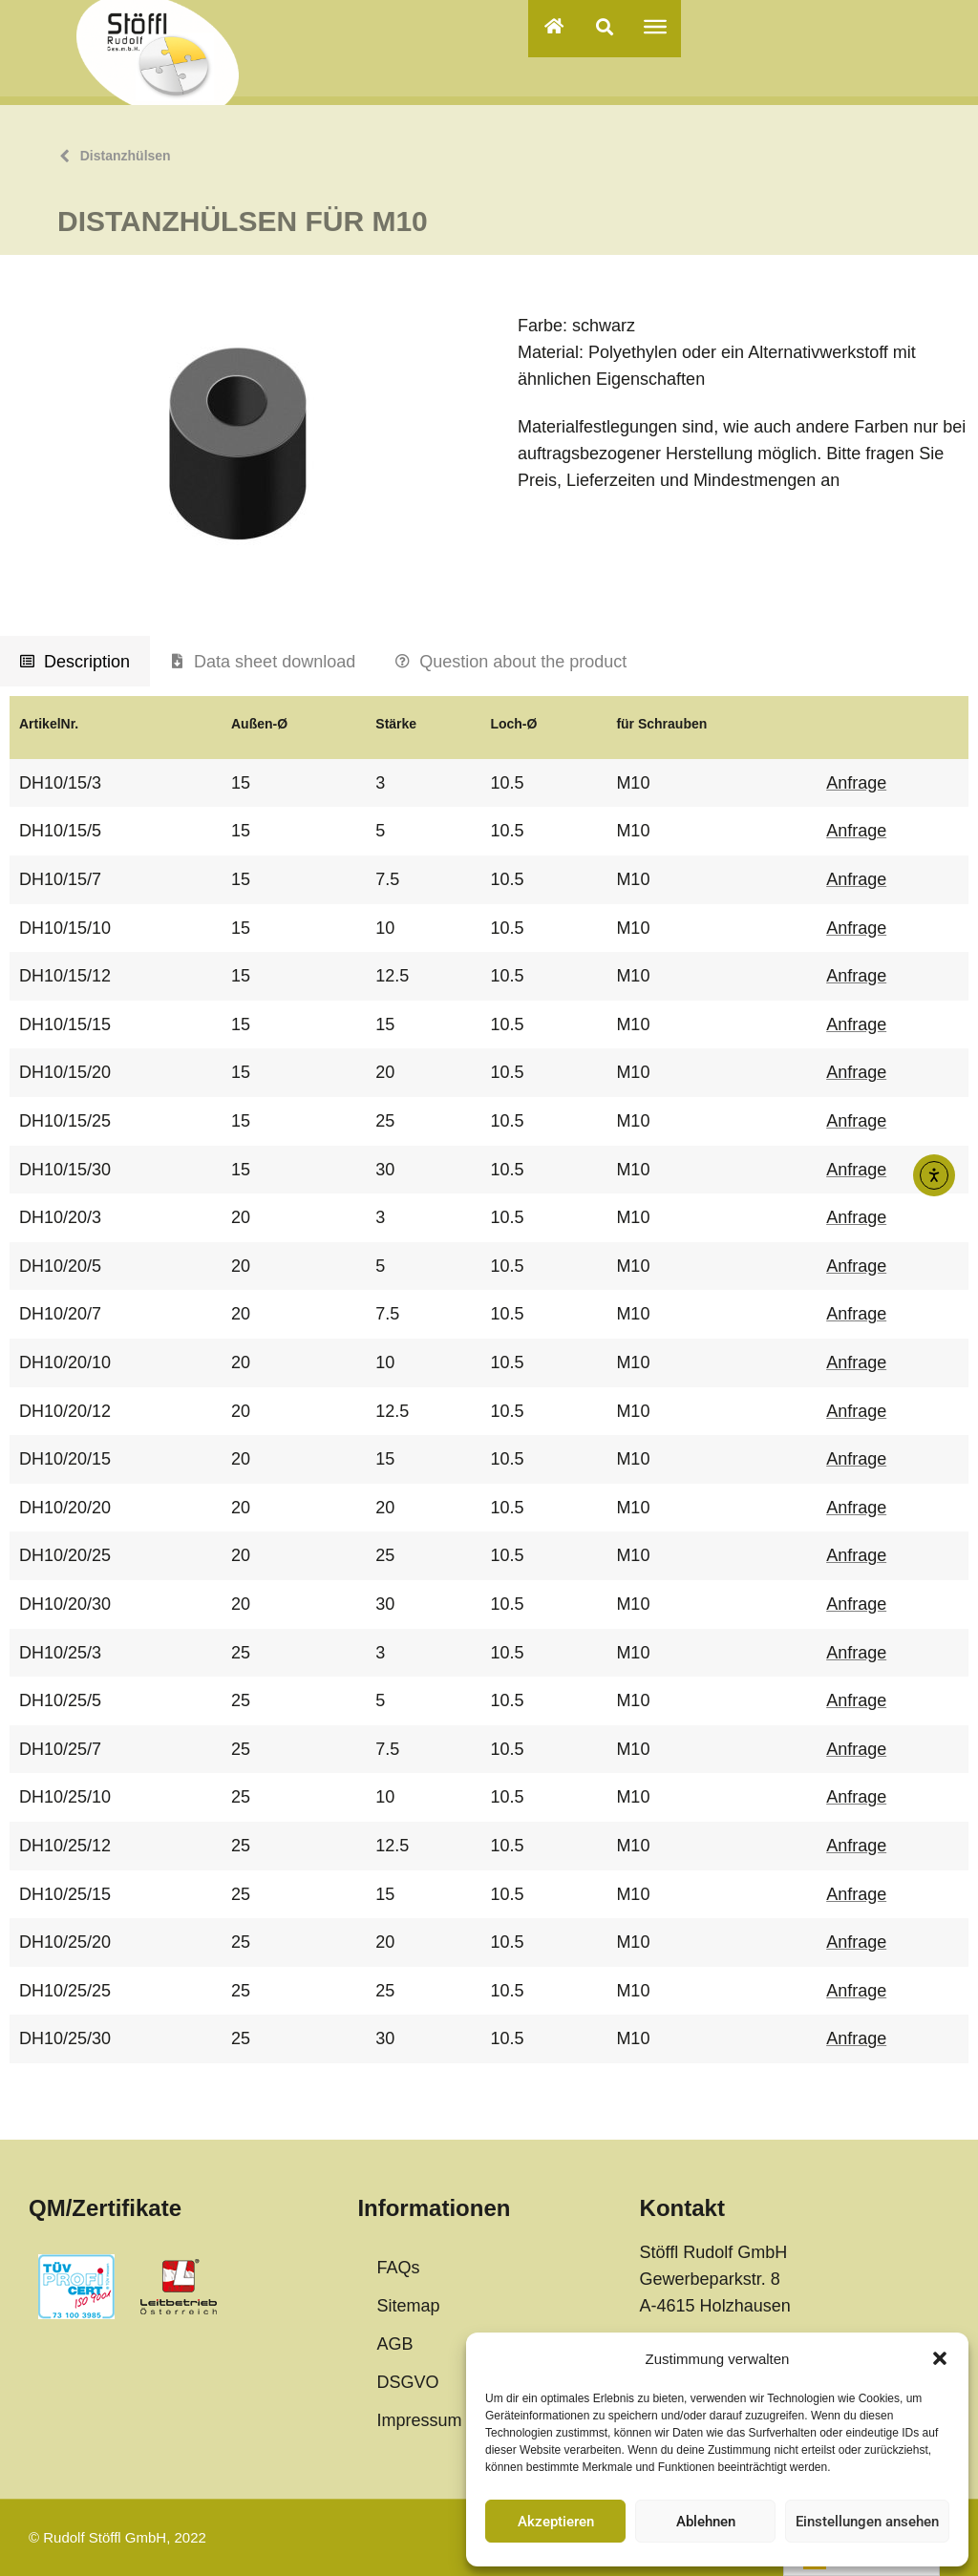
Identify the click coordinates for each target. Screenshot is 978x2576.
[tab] (75, 661)
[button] (939, 2358)
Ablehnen (705, 2521)
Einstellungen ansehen (867, 2521)
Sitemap (407, 2305)
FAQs (397, 2267)
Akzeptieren (556, 2521)
